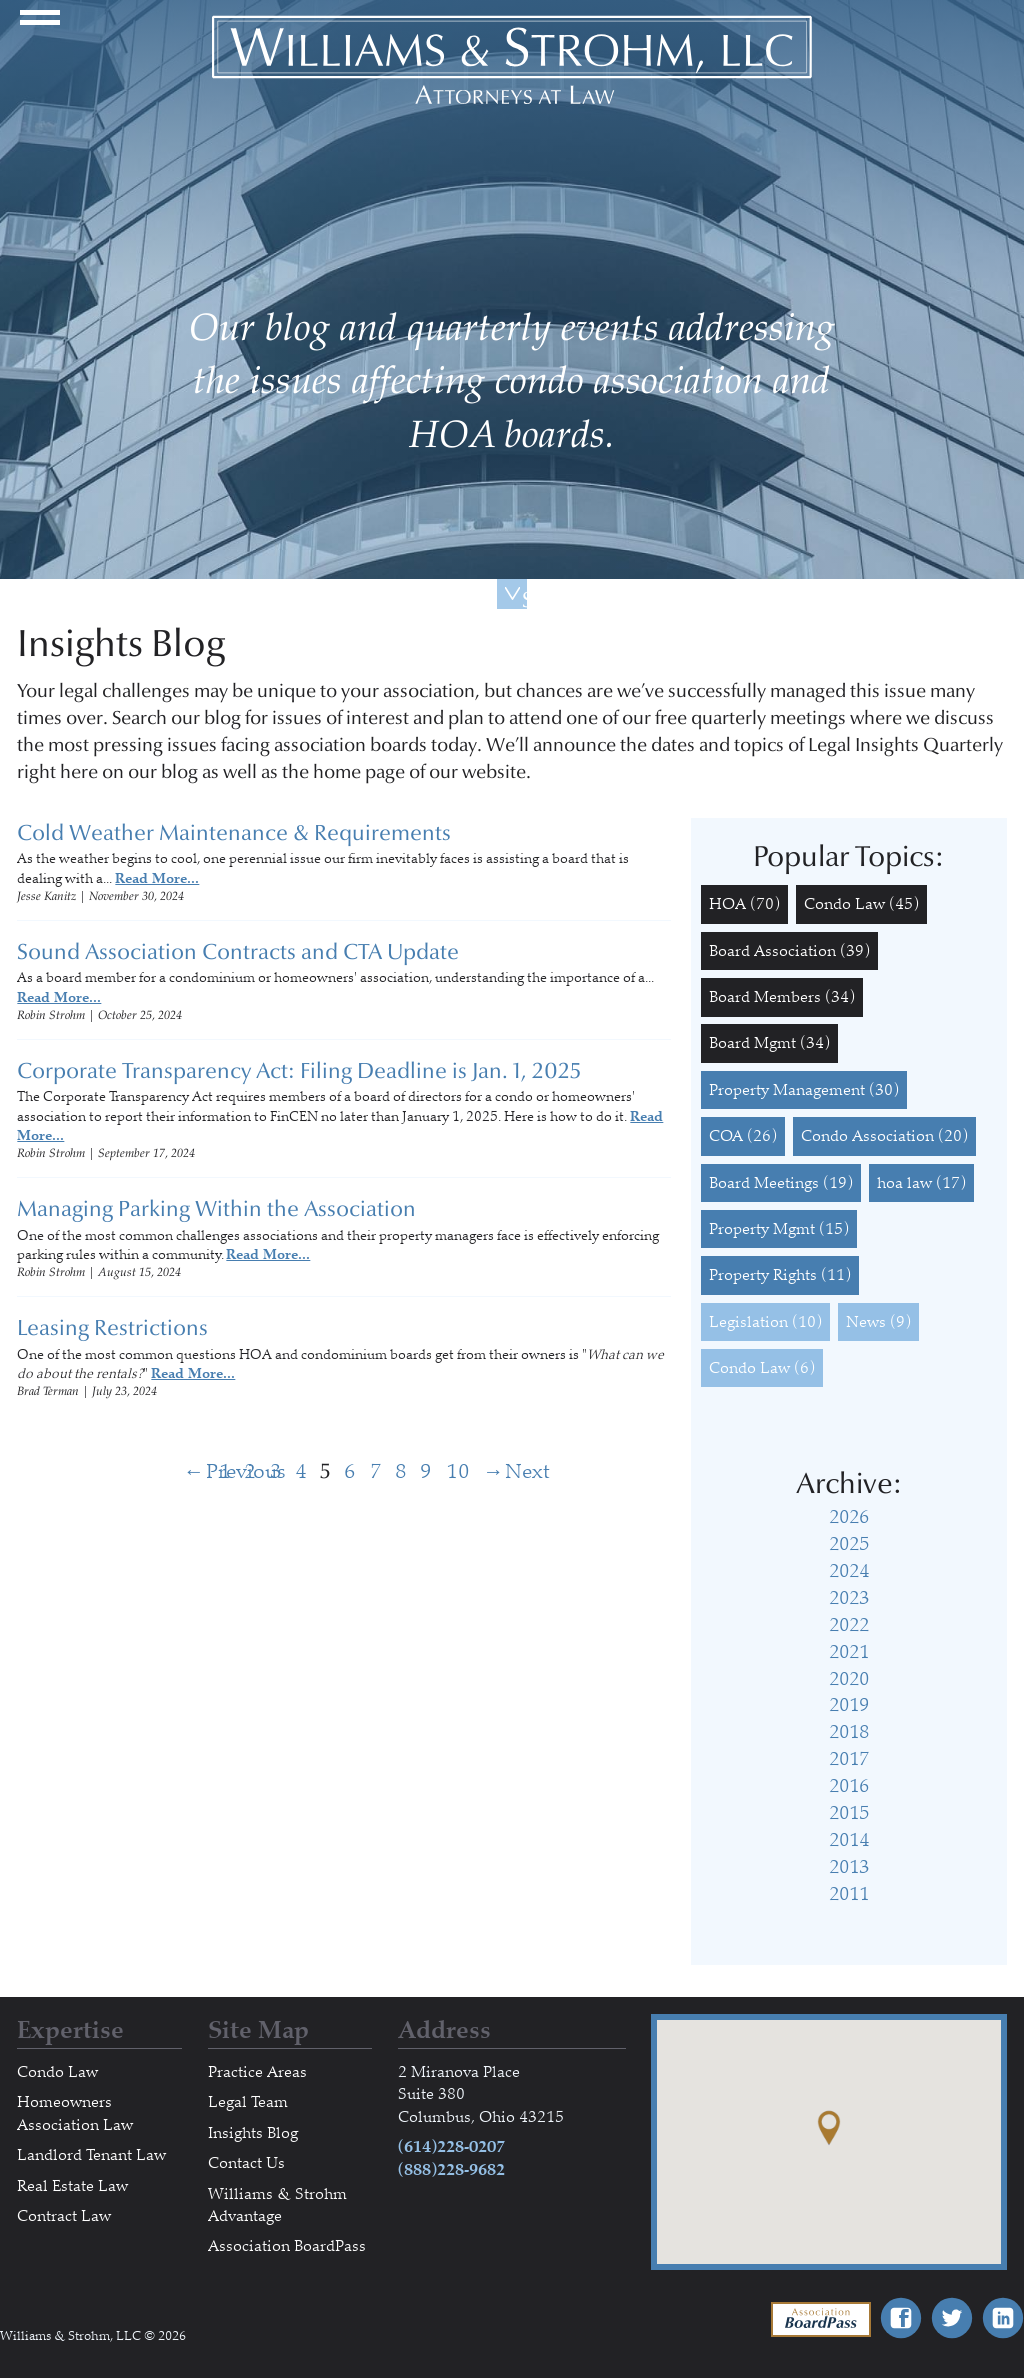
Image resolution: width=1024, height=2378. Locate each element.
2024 (849, 1571)
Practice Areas (257, 2072)
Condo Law (861, 904)
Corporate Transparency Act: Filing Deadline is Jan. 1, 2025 (299, 1071)
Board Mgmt (769, 1043)
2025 (849, 1544)
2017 (849, 1759)
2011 (849, 1894)
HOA (744, 904)
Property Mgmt (779, 1229)
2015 (849, 1813)
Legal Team (248, 2102)
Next (494, 1471)
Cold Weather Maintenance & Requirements (234, 833)
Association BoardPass (287, 2246)
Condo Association (884, 1136)
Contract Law (64, 2216)
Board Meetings (781, 1183)
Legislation (765, 1322)
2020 (849, 1679)
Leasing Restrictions (112, 1328)
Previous (195, 1471)
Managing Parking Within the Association (216, 1209)
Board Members (782, 997)
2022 (849, 1625)
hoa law (921, 1183)
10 (458, 1471)
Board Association (789, 951)
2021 (849, 1652)
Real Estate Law (72, 2186)
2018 (849, 1732)
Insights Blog (253, 2133)
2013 (849, 1867)
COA (743, 1136)
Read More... (157, 878)
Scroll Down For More (524, 598)
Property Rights (780, 1275)
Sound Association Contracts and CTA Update (238, 952)
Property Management (804, 1090)
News (878, 1322)
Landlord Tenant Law (91, 2155)
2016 (849, 1786)
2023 (849, 1598)
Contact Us (246, 2163)
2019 (849, 1705)
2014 (849, 1840)
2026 (849, 1517)
